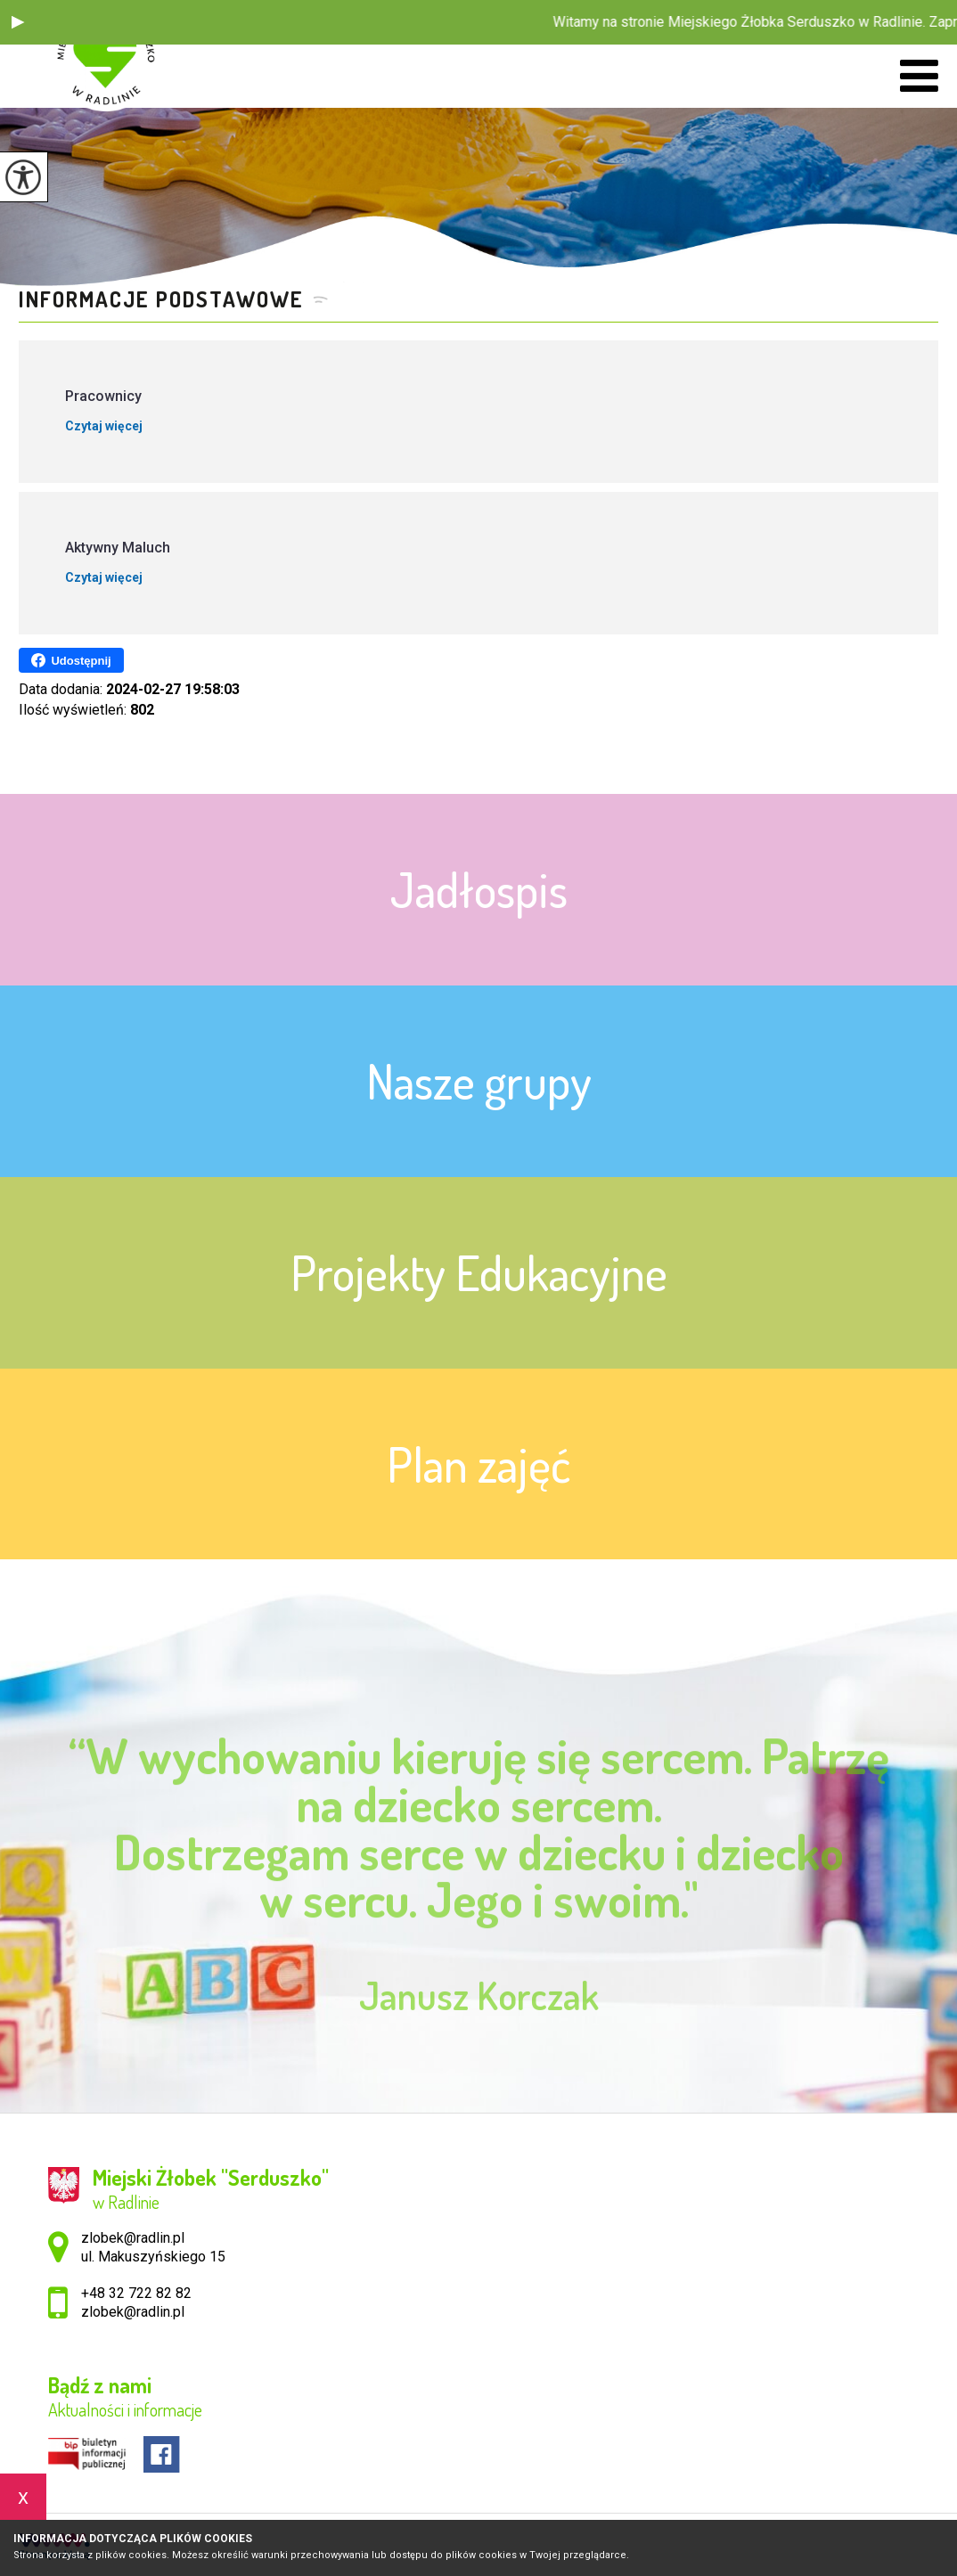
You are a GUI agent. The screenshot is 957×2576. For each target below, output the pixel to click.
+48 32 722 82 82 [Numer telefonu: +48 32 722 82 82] (136, 2293)
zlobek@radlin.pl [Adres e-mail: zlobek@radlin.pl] (132, 2311)
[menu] (919, 76)
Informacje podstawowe (161, 299)
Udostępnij (70, 660)
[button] (18, 22)
